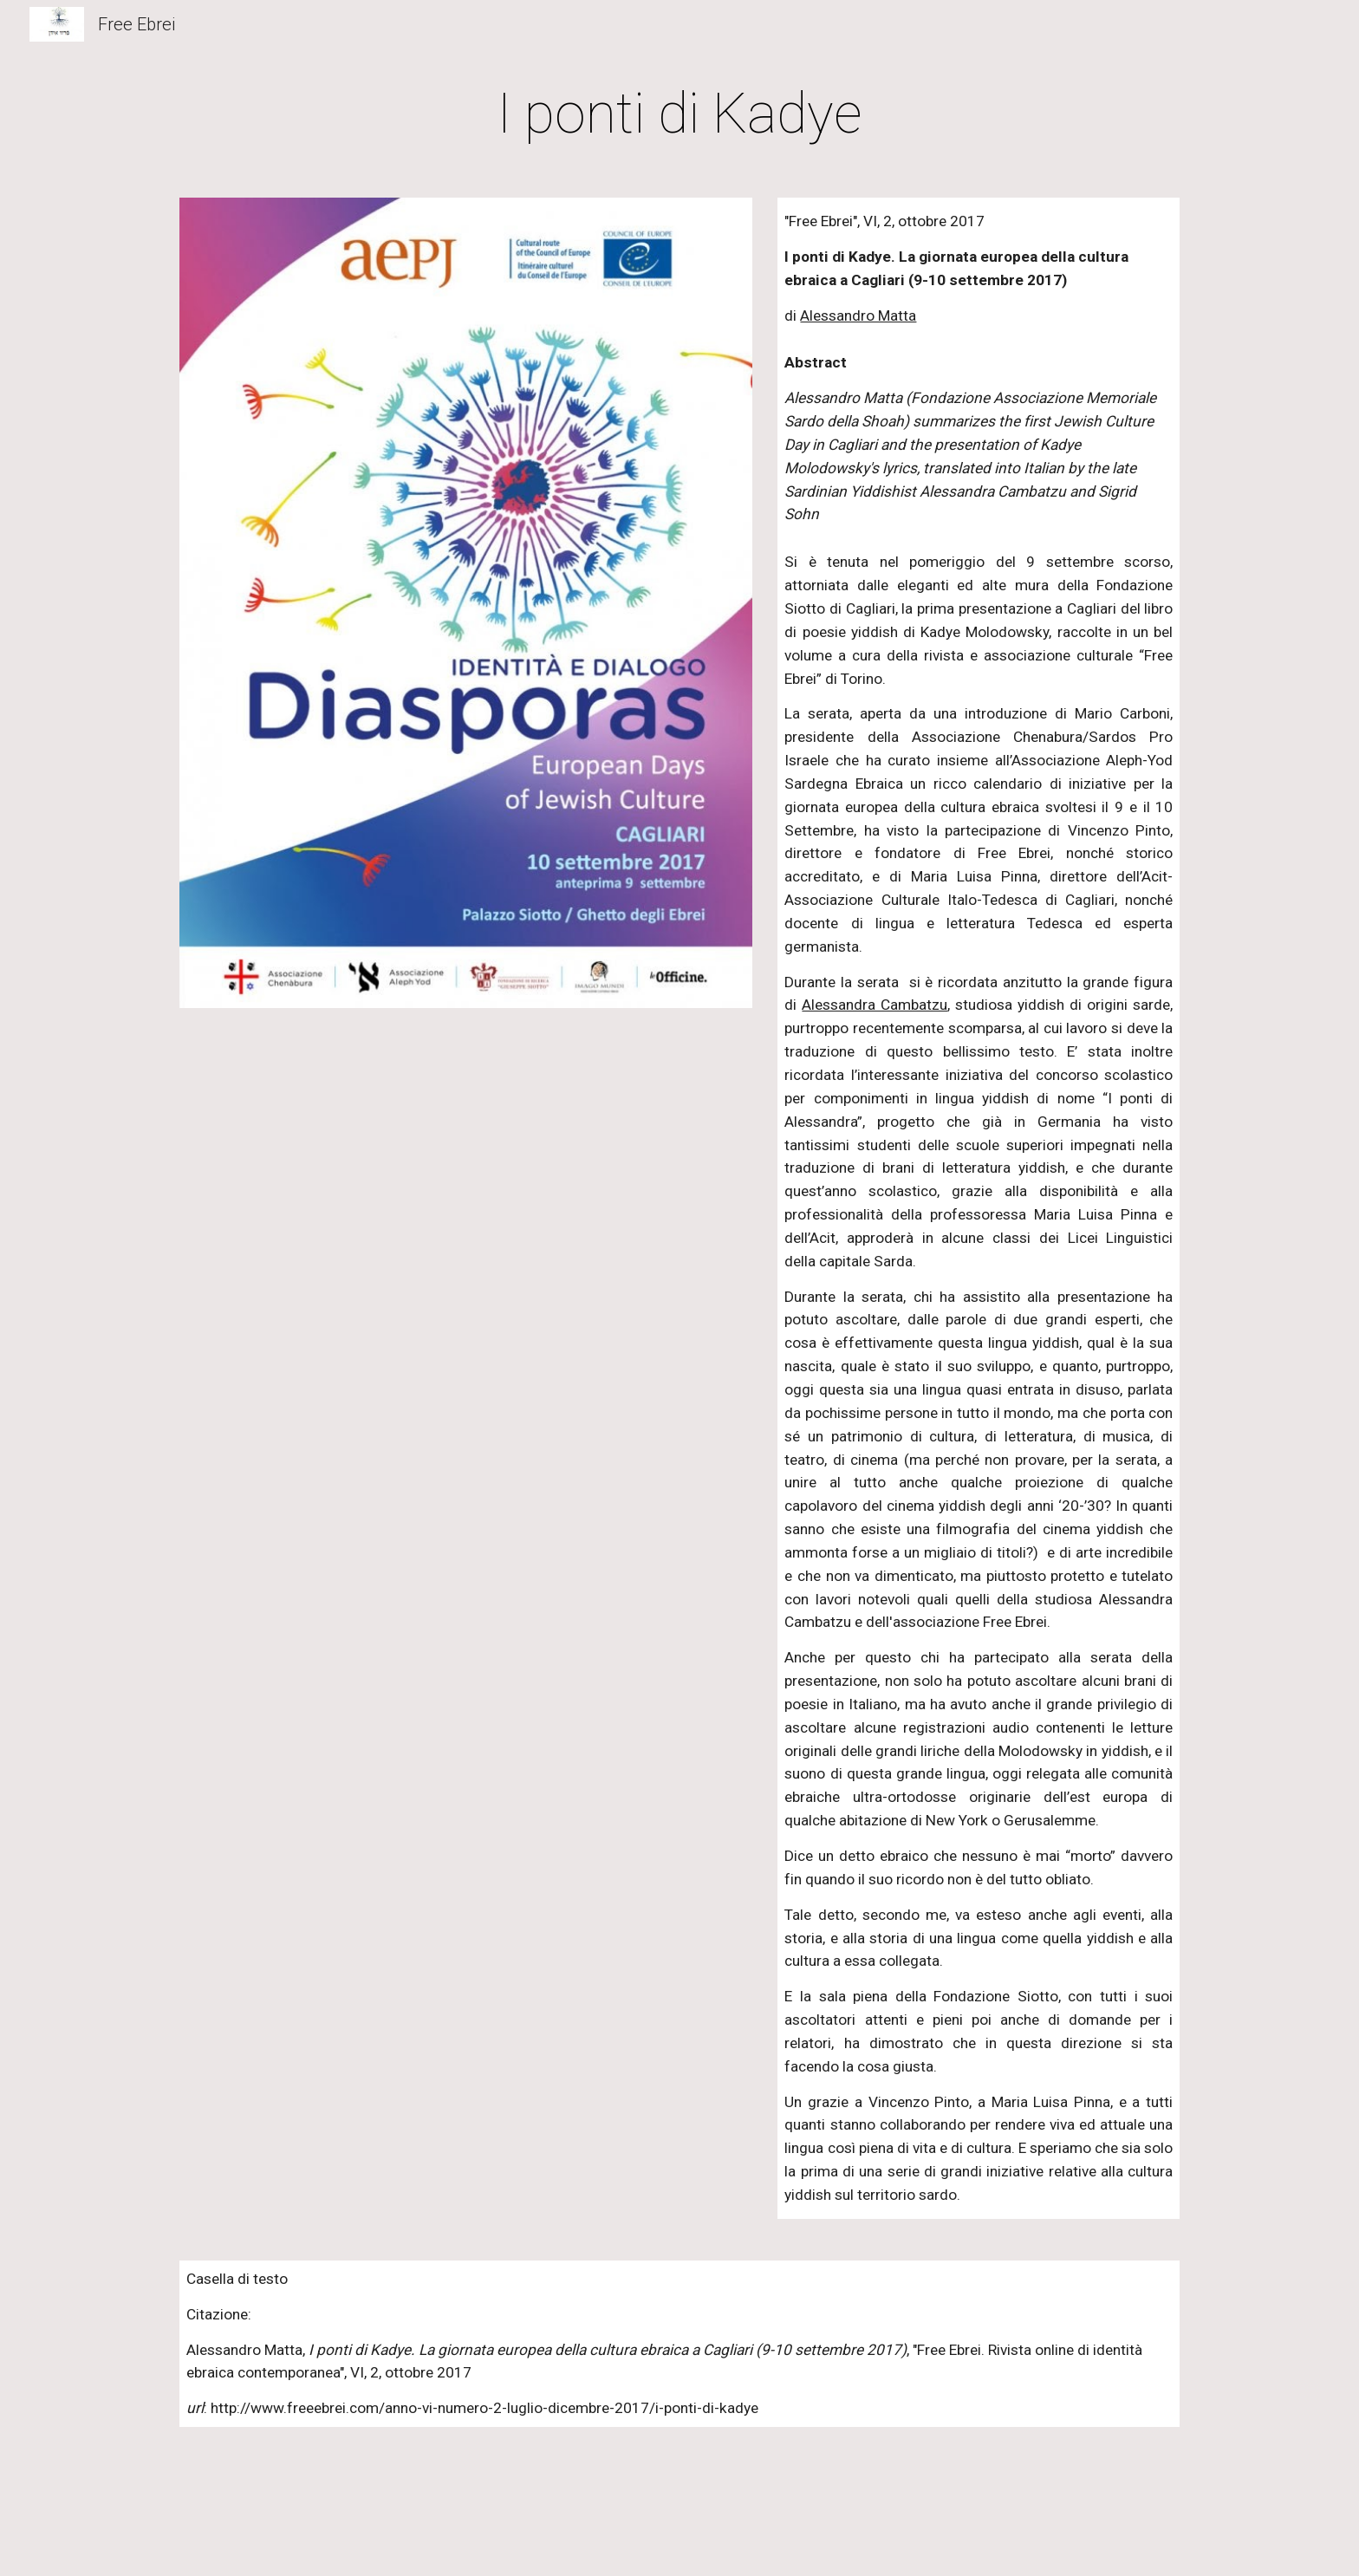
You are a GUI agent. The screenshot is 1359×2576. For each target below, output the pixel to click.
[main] (679, 114)
